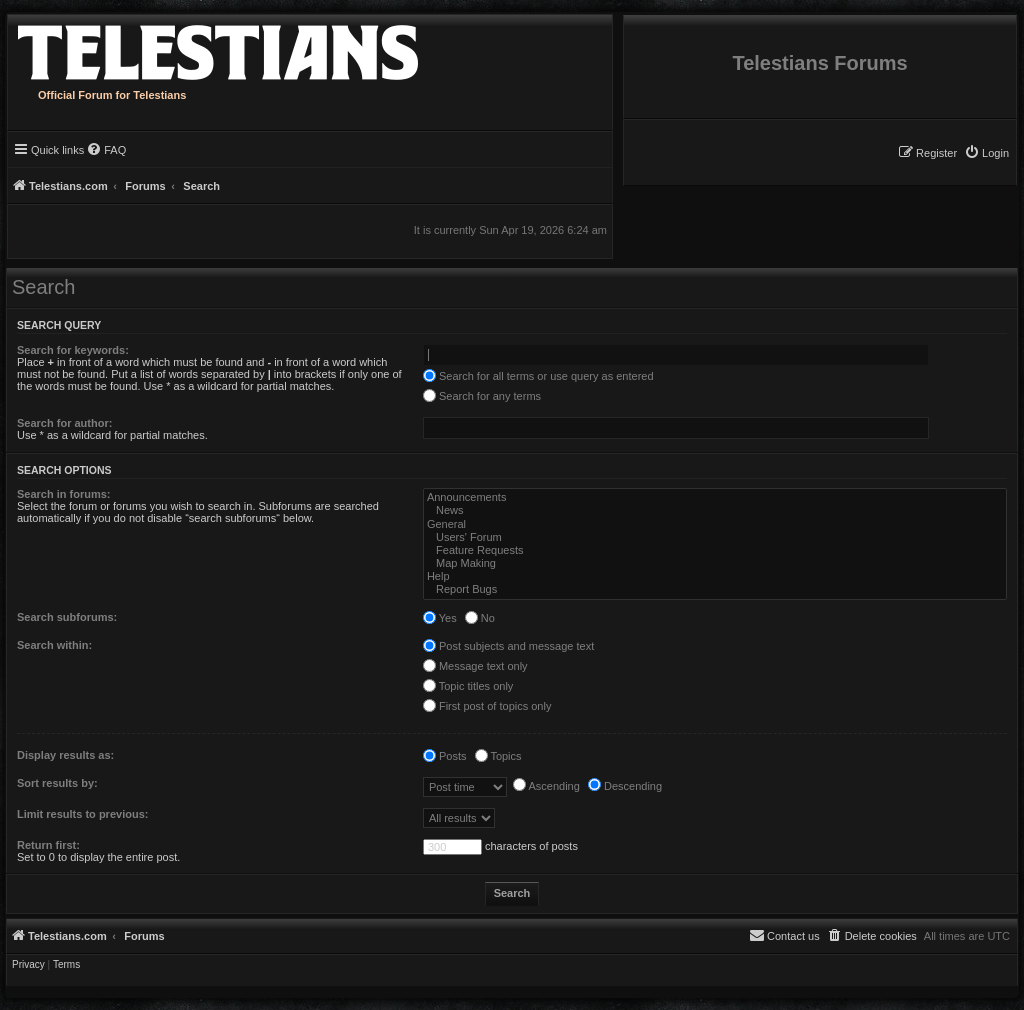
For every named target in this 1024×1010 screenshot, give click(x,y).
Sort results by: (57, 783)
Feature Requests (715, 550)
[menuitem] (986, 153)
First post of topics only (487, 706)
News (715, 510)
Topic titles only (468, 686)
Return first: (48, 845)
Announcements (715, 497)
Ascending (546, 786)
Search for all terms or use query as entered (538, 376)
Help (715, 576)
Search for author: (64, 423)
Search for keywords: (73, 350)
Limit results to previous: (82, 814)
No (480, 618)
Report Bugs (715, 589)
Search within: (54, 645)
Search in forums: (64, 494)
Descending (625, 786)
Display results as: (65, 755)
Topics (498, 756)
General (715, 524)
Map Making (715, 563)
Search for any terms (482, 396)
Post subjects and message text (508, 646)
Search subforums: (67, 617)
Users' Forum (715, 537)
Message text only (475, 666)
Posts (445, 756)
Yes (440, 618)
